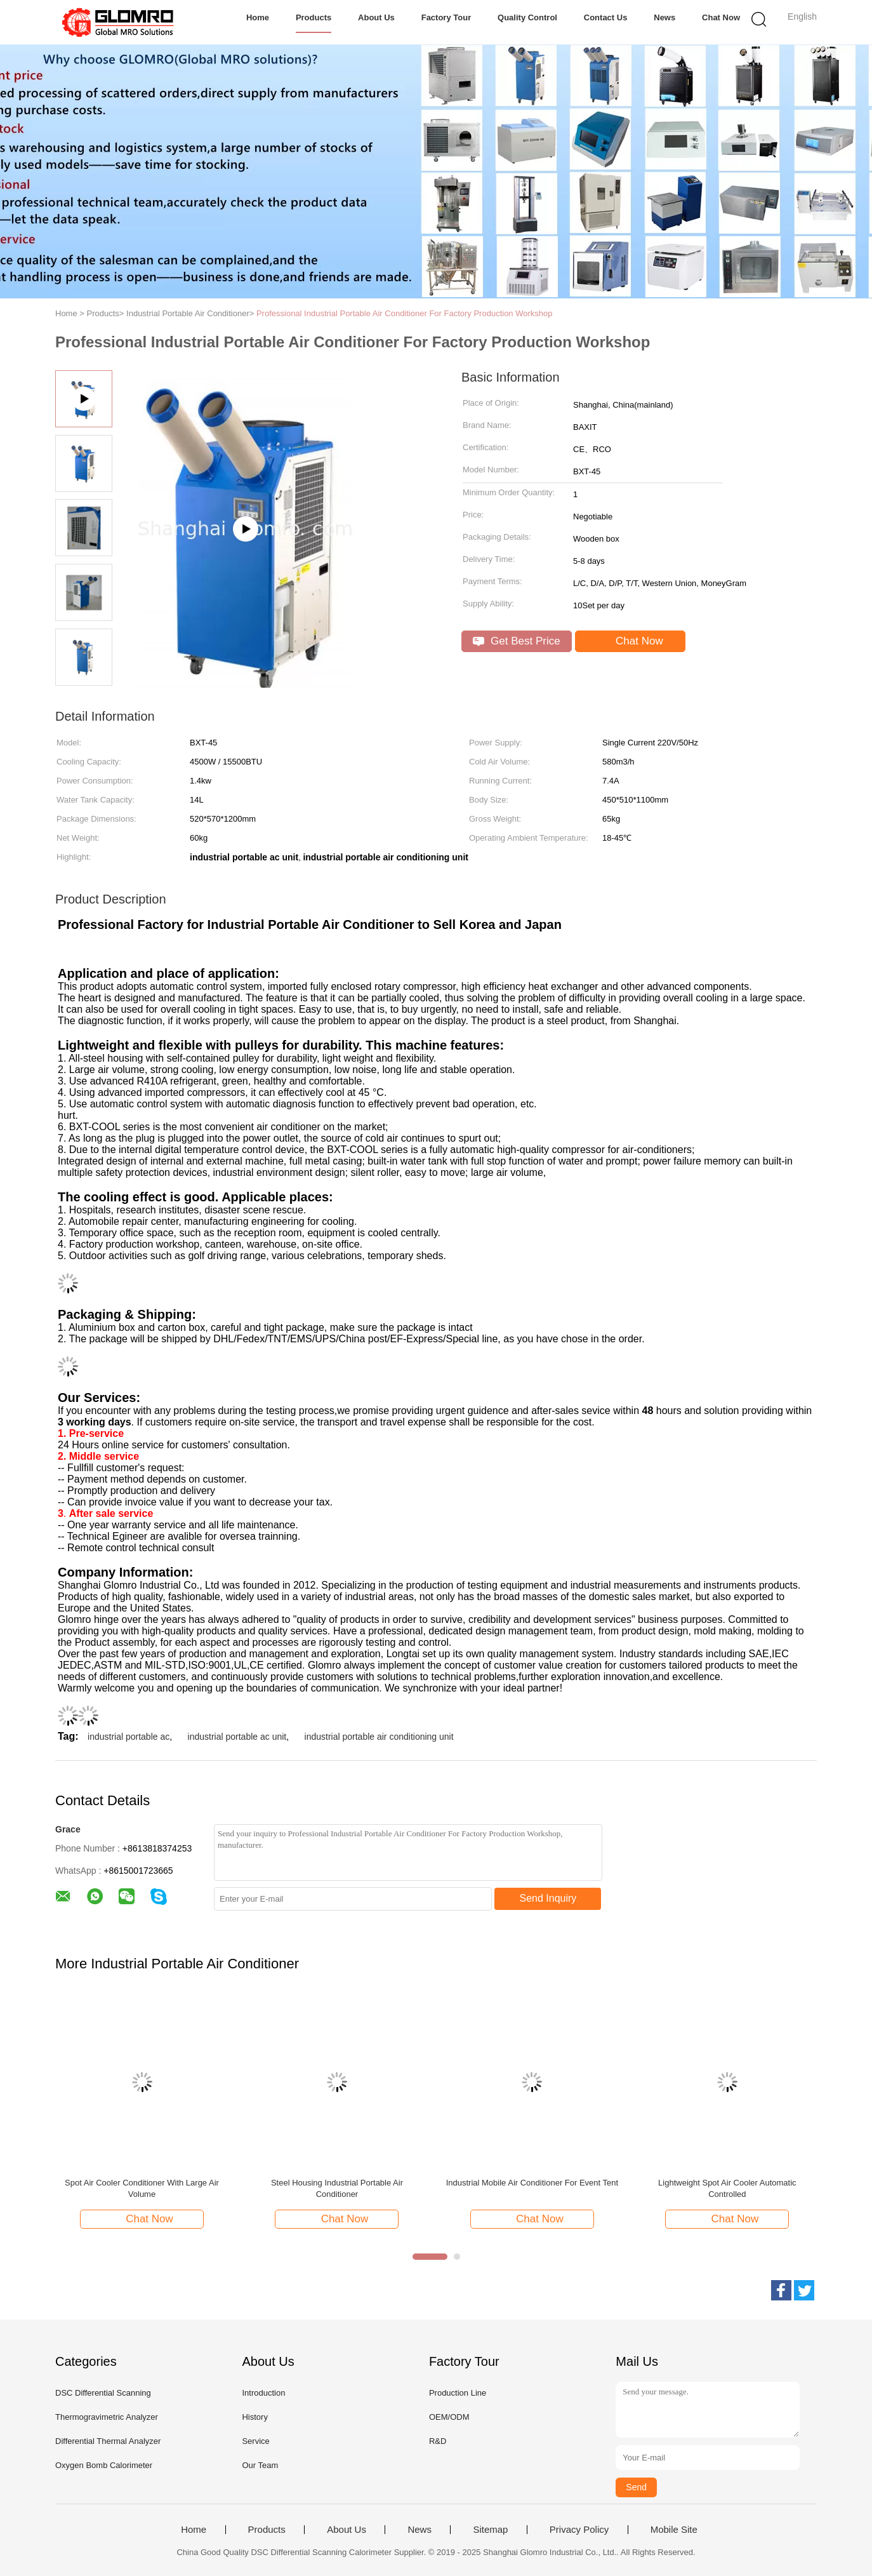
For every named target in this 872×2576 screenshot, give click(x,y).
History (254, 2417)
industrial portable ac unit (237, 1737)
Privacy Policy (579, 2529)
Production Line (457, 2393)
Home (257, 17)
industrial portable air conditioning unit (379, 1737)
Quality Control (527, 17)
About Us (376, 17)
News (664, 17)
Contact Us (606, 17)
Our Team (260, 2465)
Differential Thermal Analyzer (108, 2441)
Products (313, 17)
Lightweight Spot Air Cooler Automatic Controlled (727, 2188)
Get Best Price (516, 641)
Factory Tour (446, 17)
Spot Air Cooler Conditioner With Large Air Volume (142, 2188)
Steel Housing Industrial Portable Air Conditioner (337, 2188)
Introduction (263, 2393)
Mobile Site (674, 2529)
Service (255, 2441)
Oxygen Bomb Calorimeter (103, 2465)
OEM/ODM (449, 2417)
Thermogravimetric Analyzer (106, 2417)
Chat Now (721, 17)
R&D (437, 2441)
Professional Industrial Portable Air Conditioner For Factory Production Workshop (404, 313)
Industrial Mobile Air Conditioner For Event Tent (532, 2182)
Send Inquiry (548, 1898)
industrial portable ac (128, 1737)
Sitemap (490, 2529)
